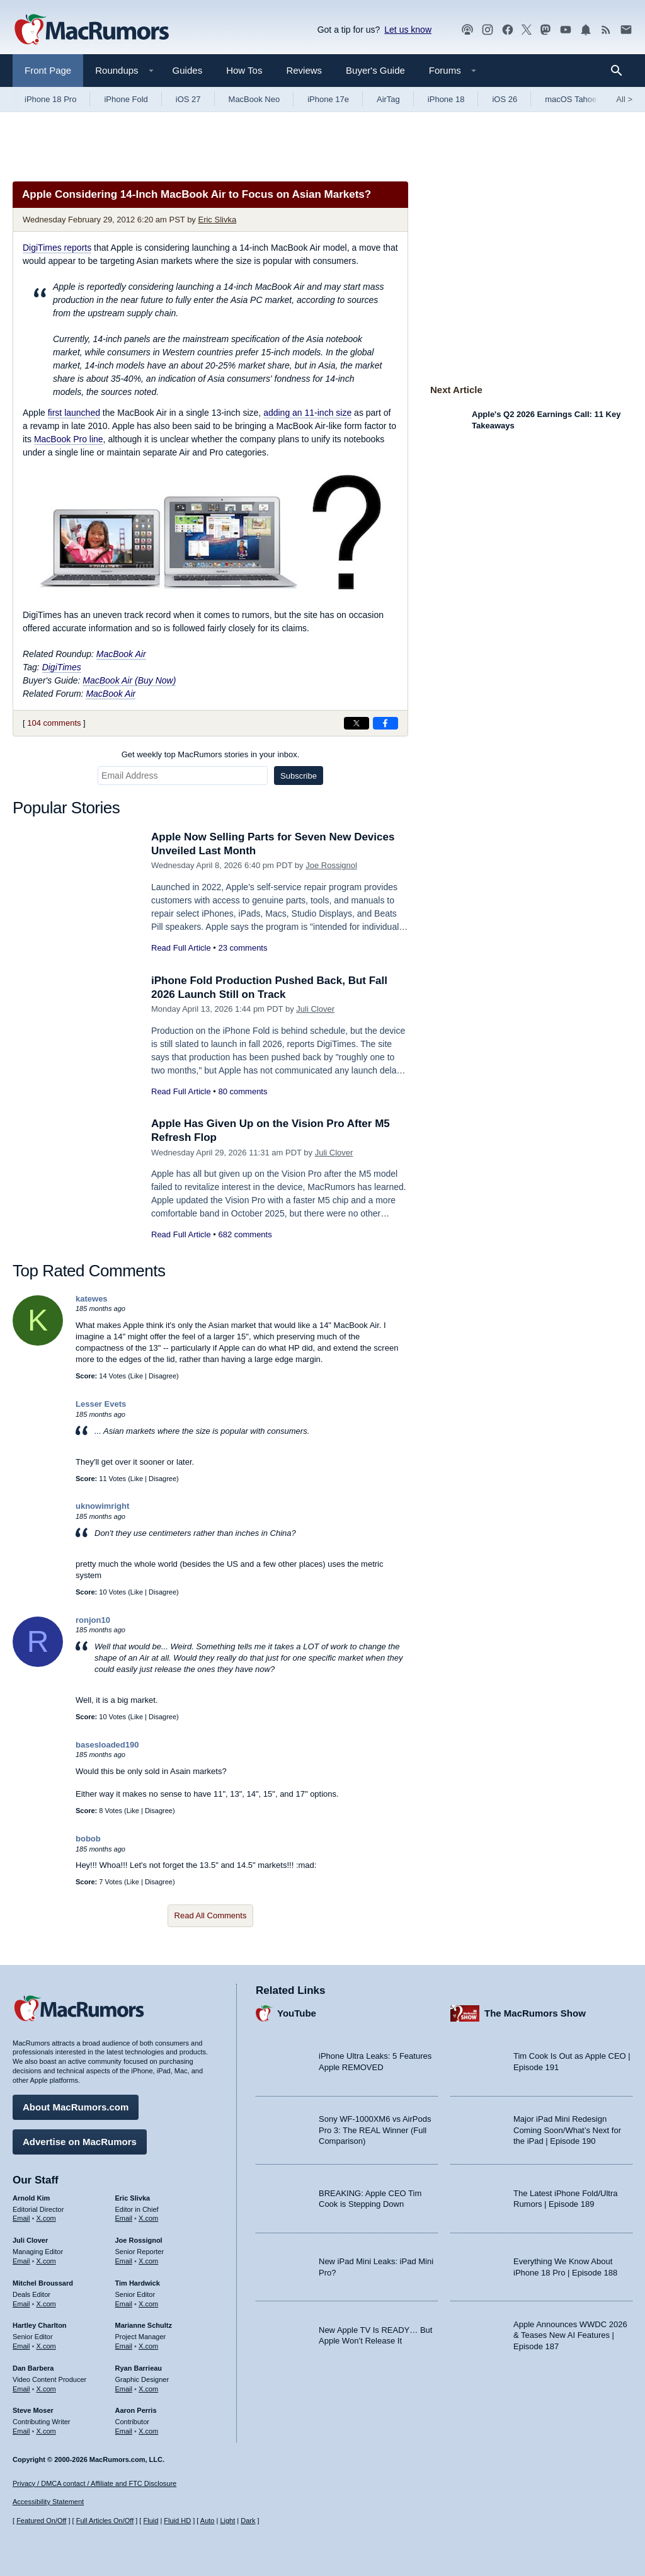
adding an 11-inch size (307, 413)
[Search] (620, 70)
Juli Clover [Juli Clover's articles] (30, 2240)
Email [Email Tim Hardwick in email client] (124, 2304)
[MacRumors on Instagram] (487, 30)
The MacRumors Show (535, 2013)
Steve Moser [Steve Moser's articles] (33, 2410)
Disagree (162, 1376)
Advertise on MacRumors (80, 2141)
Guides (188, 70)
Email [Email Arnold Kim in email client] (21, 2218)
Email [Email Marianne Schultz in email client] (124, 2346)
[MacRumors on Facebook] (507, 30)
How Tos (244, 70)
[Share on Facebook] (385, 723)
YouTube (296, 2013)
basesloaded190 (107, 1744)
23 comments (242, 948)
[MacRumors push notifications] (585, 30)
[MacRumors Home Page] (91, 30)
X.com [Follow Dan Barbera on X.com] (46, 2389)
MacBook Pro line (68, 439)
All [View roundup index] (624, 99)
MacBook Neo (254, 99)
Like (136, 1376)
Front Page (48, 70)
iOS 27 (188, 99)
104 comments (54, 723)
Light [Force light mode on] (227, 2520)
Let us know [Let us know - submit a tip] (407, 30)
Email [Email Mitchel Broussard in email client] (21, 2304)
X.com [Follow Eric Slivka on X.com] (148, 2218)
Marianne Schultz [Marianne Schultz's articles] (143, 2325)
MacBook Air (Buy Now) (129, 680)
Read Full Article (181, 948)
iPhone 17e (328, 99)
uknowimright (102, 1506)
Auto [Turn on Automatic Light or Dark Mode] (207, 2520)
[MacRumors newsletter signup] (626, 30)
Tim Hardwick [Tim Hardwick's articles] (137, 2283)
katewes (92, 1298)
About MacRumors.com (75, 2107)
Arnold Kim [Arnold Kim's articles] (31, 2198)
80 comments (242, 1091)
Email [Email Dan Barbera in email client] (21, 2389)
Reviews (304, 70)
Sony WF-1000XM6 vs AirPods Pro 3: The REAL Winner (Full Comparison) (375, 2130)
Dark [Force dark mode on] (248, 2520)
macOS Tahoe (570, 99)
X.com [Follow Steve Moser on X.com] (46, 2431)
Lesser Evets (101, 1404)
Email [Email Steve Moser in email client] (21, 2431)
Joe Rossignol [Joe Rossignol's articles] (139, 2240)
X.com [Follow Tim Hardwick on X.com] (148, 2304)
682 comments (244, 1234)
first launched (74, 413)
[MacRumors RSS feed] (606, 30)
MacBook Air (121, 654)
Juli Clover (315, 1009)
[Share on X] (356, 723)
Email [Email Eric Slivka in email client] (124, 2218)
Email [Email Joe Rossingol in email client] (124, 2261)
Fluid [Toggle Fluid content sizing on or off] (150, 2520)
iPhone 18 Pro (50, 99)
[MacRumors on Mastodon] (545, 30)
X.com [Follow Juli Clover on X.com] (46, 2261)
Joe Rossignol (331, 865)
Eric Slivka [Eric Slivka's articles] (133, 2198)
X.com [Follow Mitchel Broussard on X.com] (46, 2304)
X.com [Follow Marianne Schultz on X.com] (148, 2346)
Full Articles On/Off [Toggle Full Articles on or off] (105, 2520)
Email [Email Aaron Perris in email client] (124, 2431)
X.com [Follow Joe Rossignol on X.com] (148, 2261)
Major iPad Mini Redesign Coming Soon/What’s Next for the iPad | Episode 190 (567, 2130)
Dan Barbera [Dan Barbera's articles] (33, 2368)
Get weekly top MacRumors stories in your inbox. (211, 754)
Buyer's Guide (375, 70)
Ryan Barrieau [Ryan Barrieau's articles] (139, 2368)
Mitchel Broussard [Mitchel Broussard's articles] (43, 2283)
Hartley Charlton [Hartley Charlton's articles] (40, 2325)
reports (57, 248)
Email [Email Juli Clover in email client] (21, 2261)
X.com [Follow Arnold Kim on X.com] (46, 2218)
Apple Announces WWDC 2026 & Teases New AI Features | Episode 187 (570, 2335)
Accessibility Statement (48, 2501)
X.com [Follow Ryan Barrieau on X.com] (148, 2389)
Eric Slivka (217, 219)
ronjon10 (93, 1620)
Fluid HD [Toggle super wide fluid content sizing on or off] (177, 2520)
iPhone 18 (446, 99)
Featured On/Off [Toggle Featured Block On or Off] (41, 2520)
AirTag (388, 99)
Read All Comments (210, 1915)
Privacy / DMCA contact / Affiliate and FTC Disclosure (94, 2483)
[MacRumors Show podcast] (467, 30)
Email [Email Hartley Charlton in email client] (21, 2346)
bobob (88, 1838)
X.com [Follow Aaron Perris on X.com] (148, 2431)
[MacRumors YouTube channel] (565, 30)
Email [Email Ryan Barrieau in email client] (124, 2389)
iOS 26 (504, 99)
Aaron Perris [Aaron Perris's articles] (136, 2410)
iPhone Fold (125, 99)
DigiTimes (61, 667)
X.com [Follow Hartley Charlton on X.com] (46, 2346)
